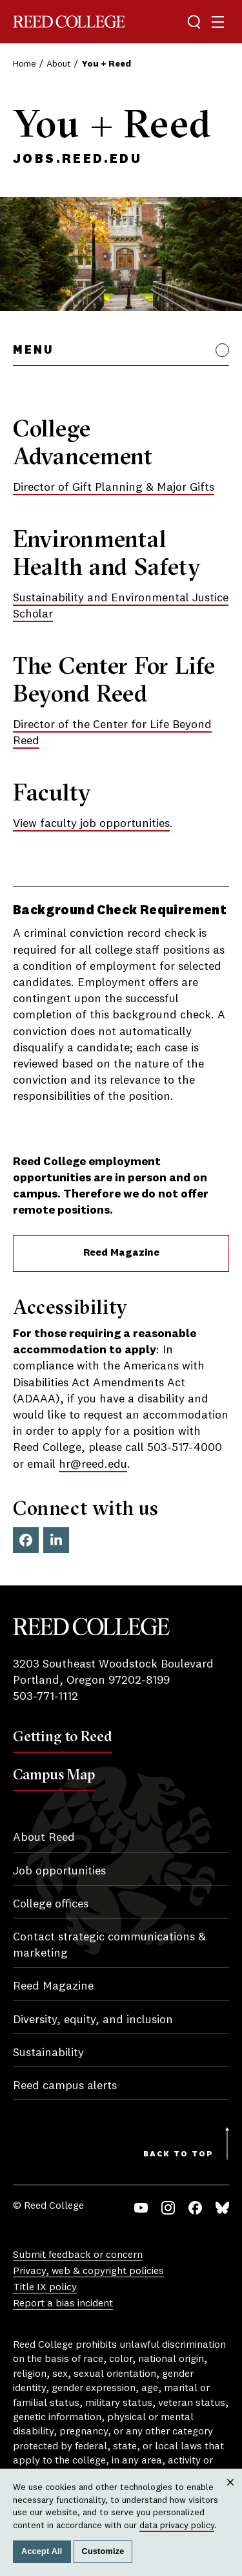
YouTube (141, 2208)
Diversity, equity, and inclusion (93, 2020)
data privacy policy (176, 2525)
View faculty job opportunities (91, 824)
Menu (33, 350)
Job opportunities (59, 1871)
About (58, 64)
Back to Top (178, 2154)
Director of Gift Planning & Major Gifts (113, 487)
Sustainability (48, 2053)
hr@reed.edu (93, 1464)
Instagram (168, 2208)
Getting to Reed (62, 1736)
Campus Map (54, 1774)
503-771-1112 (45, 1696)
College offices (50, 1904)
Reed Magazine (121, 1253)
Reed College (69, 22)
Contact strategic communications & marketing (109, 1945)
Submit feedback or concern (78, 2255)
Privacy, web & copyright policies (88, 2271)
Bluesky (222, 2208)
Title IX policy (45, 2287)
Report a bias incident (63, 2304)
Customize (103, 2551)
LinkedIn (56, 1540)
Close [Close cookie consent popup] (230, 2494)
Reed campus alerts (65, 2086)
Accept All (42, 2551)
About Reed (44, 1837)
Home (24, 64)
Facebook (26, 1540)
